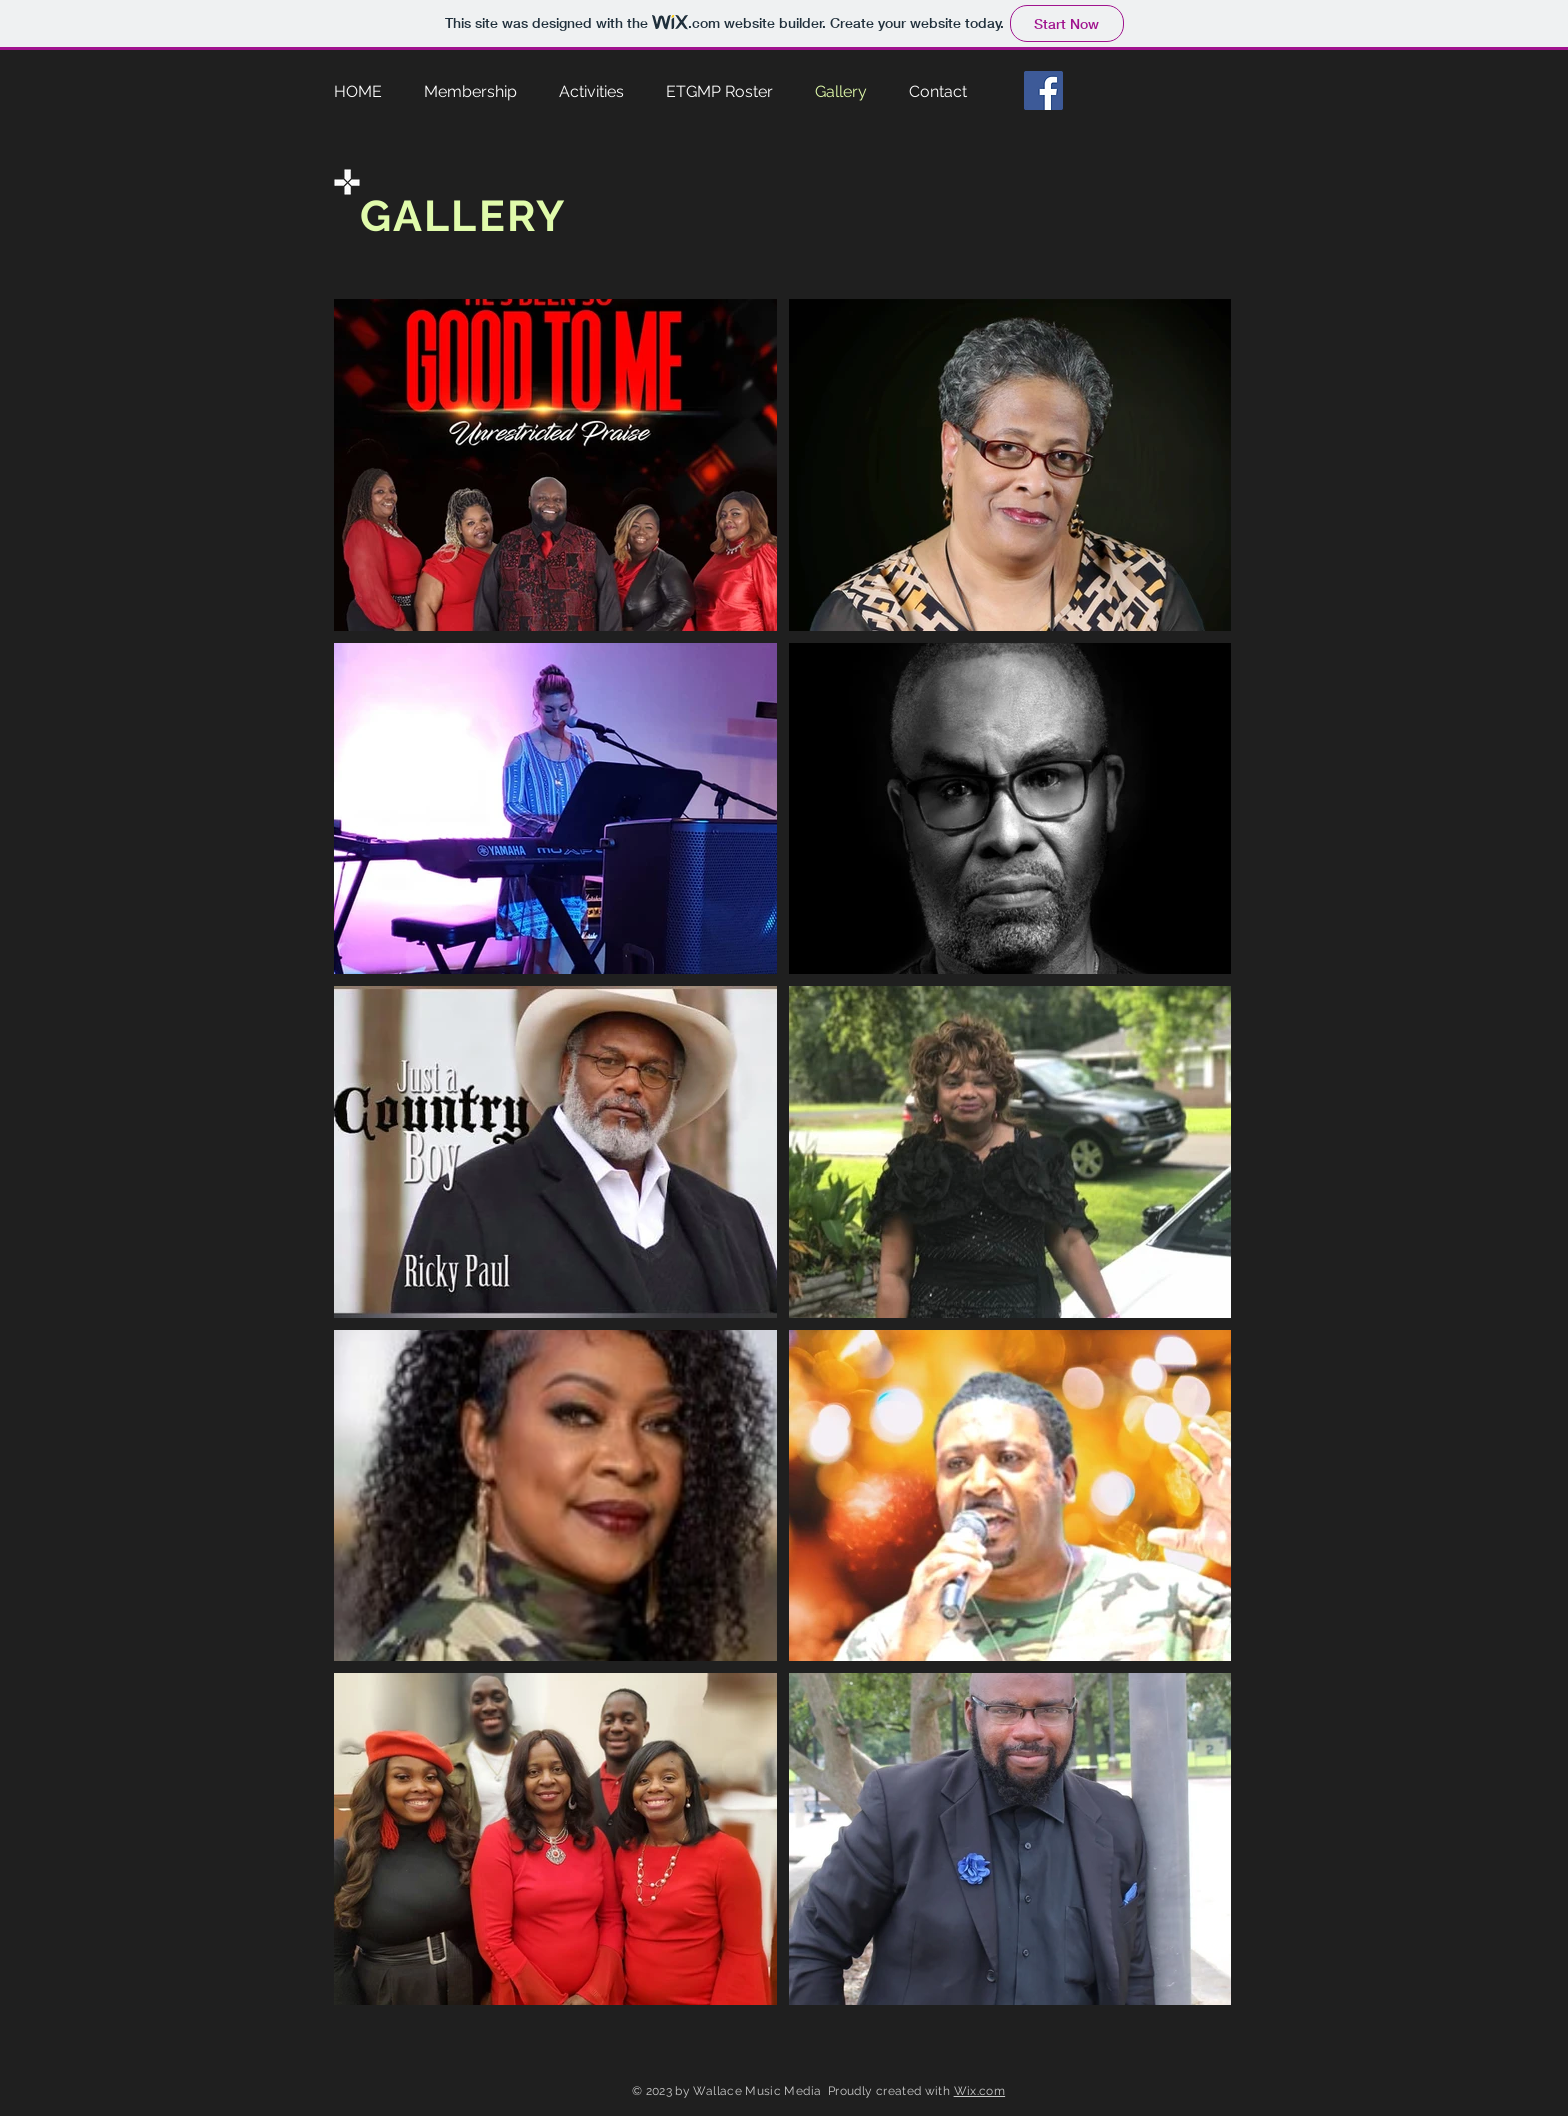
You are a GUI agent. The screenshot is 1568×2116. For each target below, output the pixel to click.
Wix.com (980, 2091)
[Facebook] (1043, 90)
